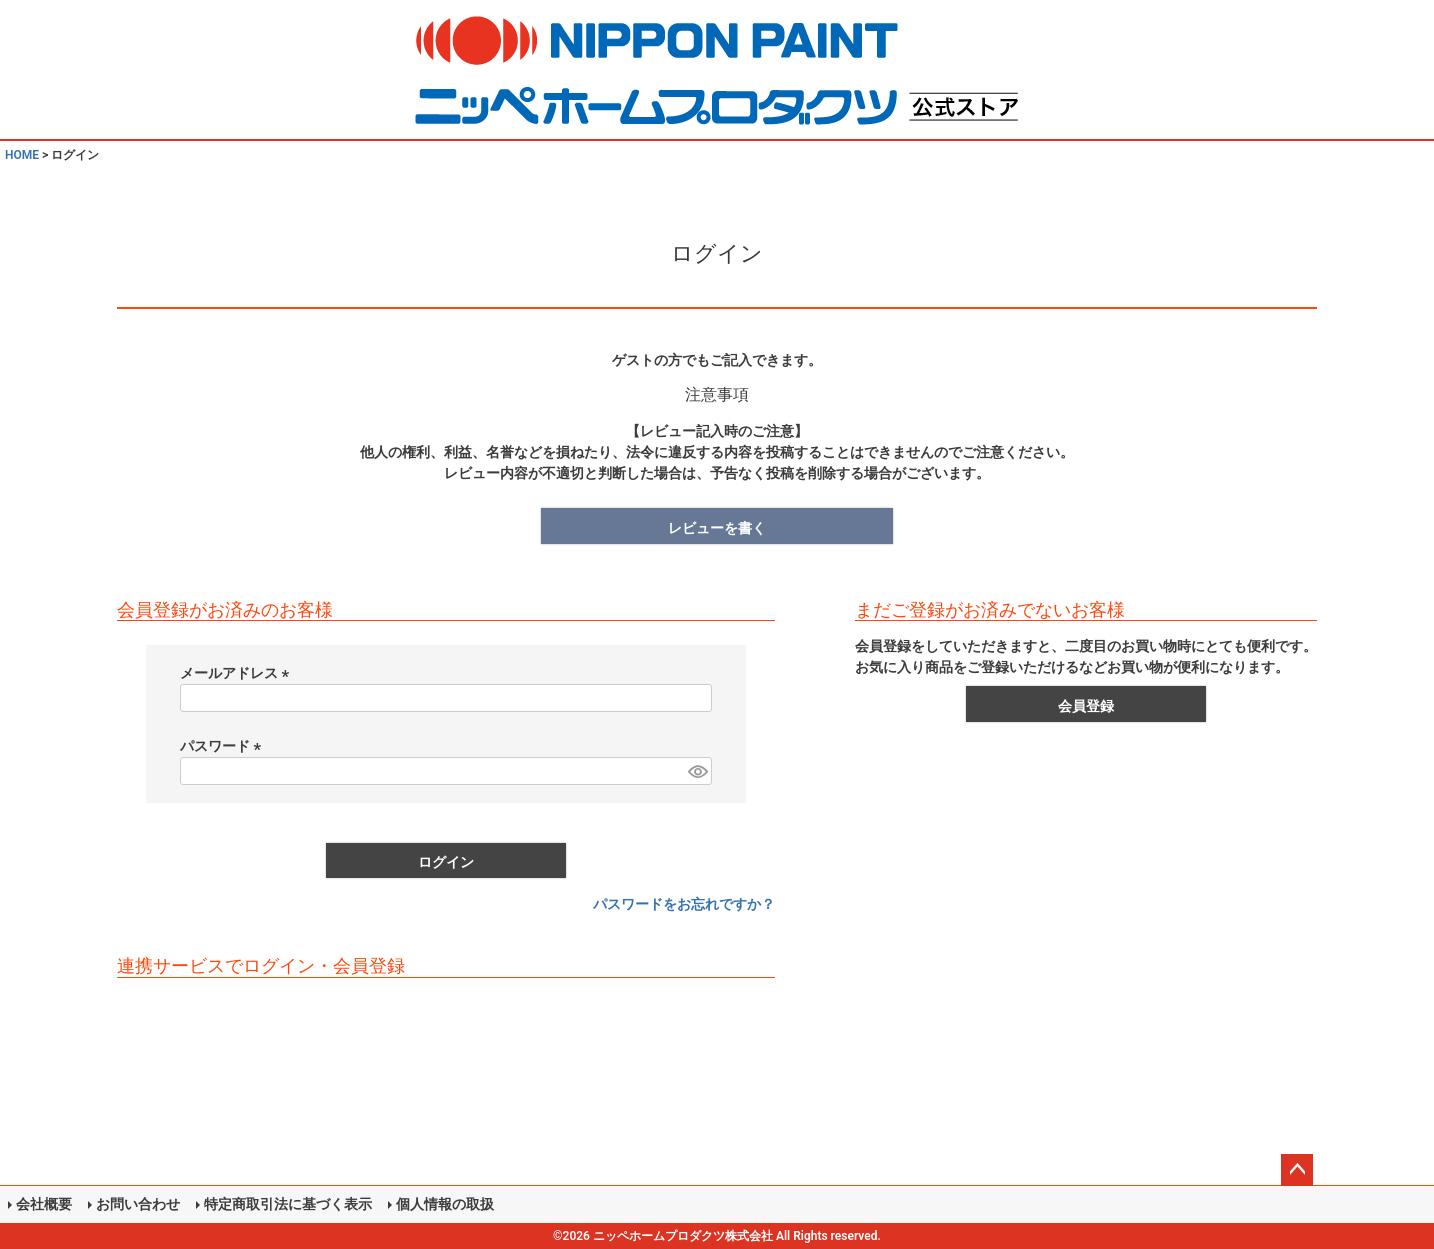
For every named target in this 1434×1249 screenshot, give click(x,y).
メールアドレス (237, 673)
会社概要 (44, 1204)
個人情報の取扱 (445, 1204)
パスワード (223, 746)
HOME (22, 155)
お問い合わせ (138, 1204)
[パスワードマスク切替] (697, 771)
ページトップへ (1297, 1170)
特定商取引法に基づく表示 (288, 1204)
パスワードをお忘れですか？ (684, 904)
